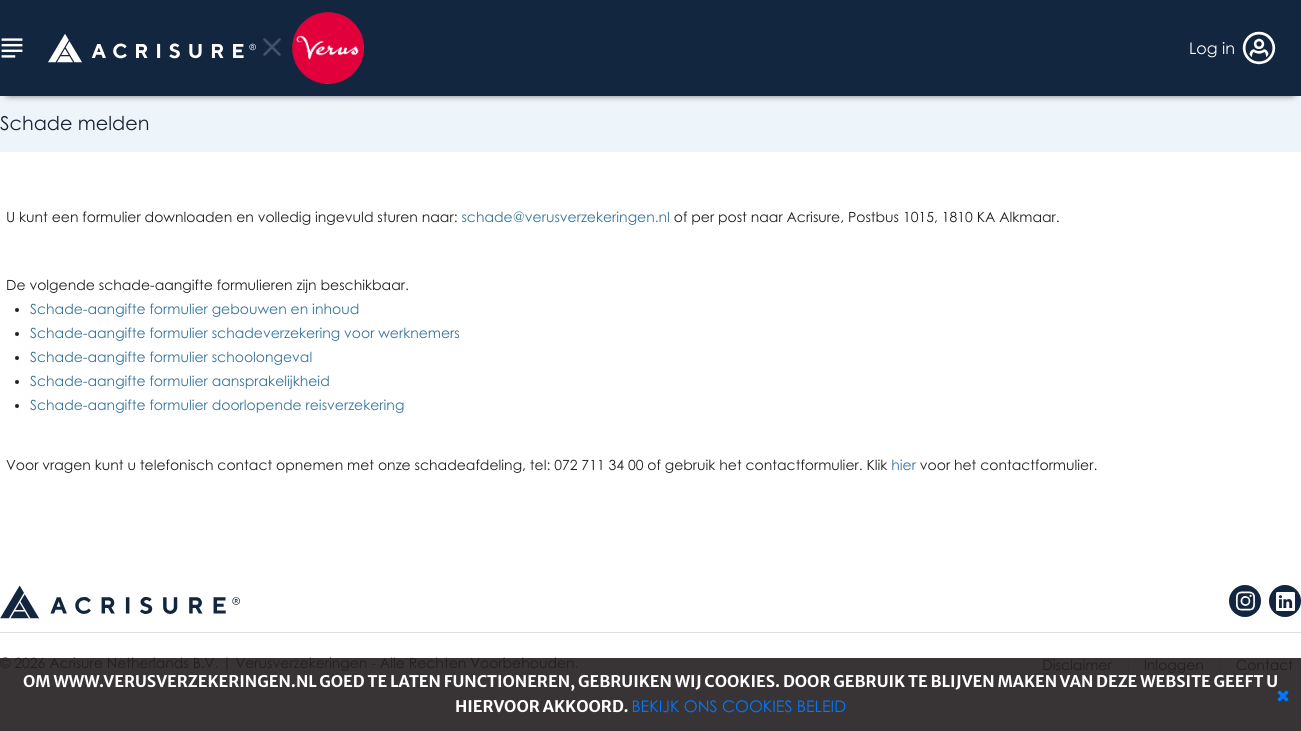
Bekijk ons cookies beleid (738, 706)
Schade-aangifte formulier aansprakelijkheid (180, 381)
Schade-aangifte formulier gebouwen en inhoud (194, 309)
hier (903, 465)
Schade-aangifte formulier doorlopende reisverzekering (217, 405)
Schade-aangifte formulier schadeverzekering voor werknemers (245, 333)
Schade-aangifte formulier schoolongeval (171, 357)
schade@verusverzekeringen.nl (565, 217)
